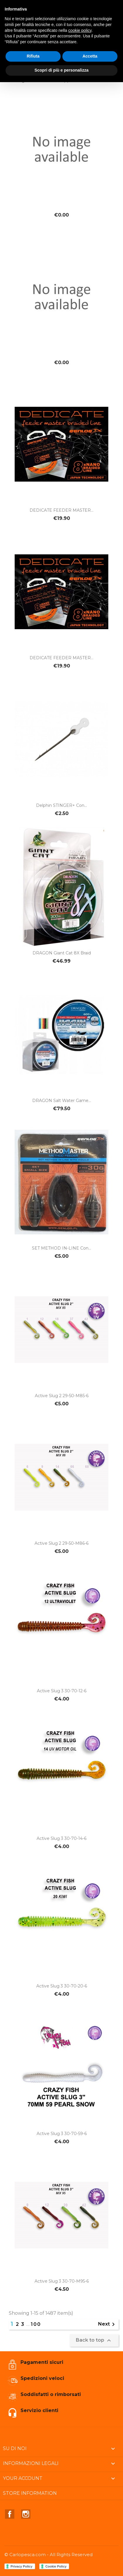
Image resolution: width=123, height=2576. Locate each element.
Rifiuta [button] (33, 56)
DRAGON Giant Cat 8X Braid (62, 953)
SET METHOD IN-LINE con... (61, 1248)
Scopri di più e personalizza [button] (61, 70)
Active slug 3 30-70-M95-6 (62, 2281)
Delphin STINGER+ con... (61, 805)
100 (36, 2324)
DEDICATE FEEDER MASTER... (61, 510)
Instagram (25, 2514)
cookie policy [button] (79, 30)
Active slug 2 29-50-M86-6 (61, 1543)
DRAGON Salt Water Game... (61, 1100)
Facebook (9, 2514)
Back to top (94, 2340)
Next (107, 2324)
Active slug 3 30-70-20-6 (61, 1986)
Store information (30, 2493)
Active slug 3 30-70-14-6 (61, 1838)
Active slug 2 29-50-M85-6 (61, 1395)
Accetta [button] (90, 56)
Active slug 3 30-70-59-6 (62, 2133)
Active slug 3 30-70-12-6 (61, 1690)
